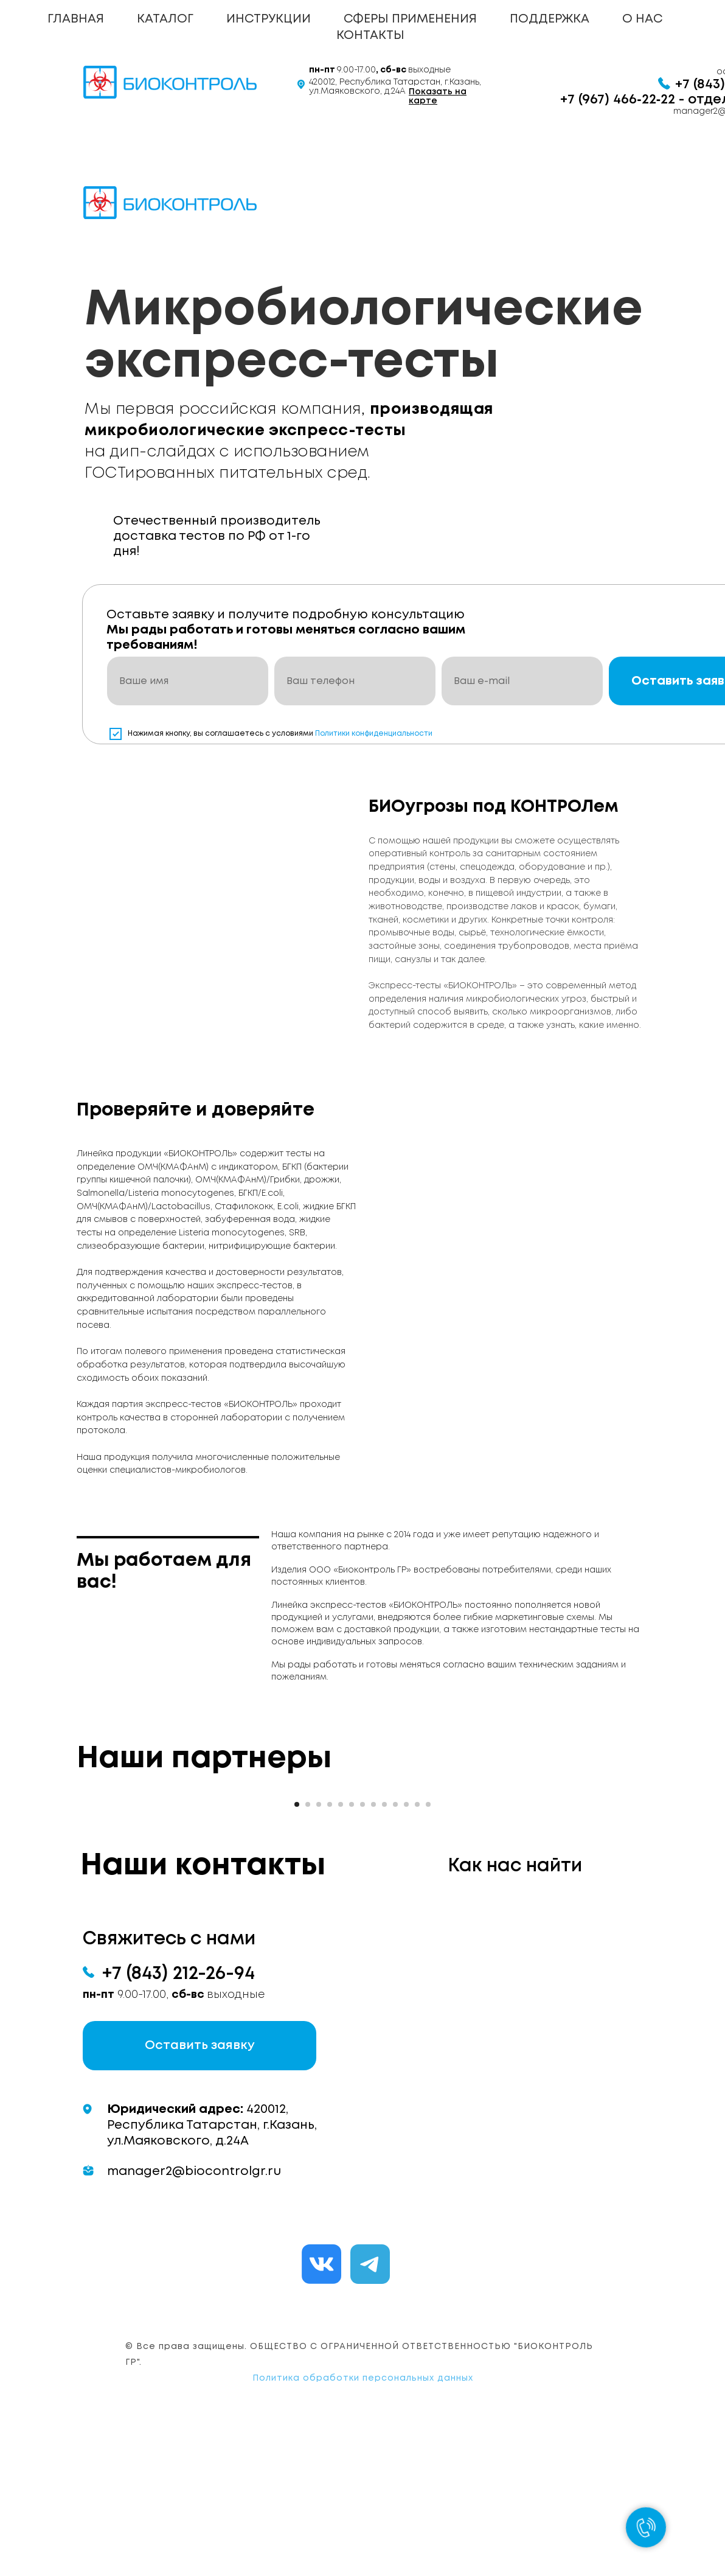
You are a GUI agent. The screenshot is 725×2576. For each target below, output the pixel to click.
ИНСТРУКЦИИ (268, 19)
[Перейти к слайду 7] (362, 1954)
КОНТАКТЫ (370, 35)
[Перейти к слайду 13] (428, 1954)
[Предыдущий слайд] (198, 1861)
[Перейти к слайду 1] (296, 1954)
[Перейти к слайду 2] (307, 1954)
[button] (199, 2195)
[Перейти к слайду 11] (406, 1954)
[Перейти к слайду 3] (318, 1954)
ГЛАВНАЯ (75, 19)
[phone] (354, 681)
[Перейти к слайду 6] (351, 1954)
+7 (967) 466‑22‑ (610, 100)
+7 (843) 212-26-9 (173, 2123)
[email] (522, 681)
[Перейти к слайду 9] (384, 1954)
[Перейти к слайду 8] (373, 1954)
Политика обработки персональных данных (362, 2528)
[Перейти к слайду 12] (417, 1954)
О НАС (642, 19)
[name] (187, 681)
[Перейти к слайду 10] (395, 1954)
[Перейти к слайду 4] (329, 1954)
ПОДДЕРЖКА (549, 19)
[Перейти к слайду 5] (340, 1954)
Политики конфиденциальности (373, 733)
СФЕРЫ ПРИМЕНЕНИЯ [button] (410, 19)
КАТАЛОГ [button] (165, 19)
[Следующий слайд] (527, 1861)
